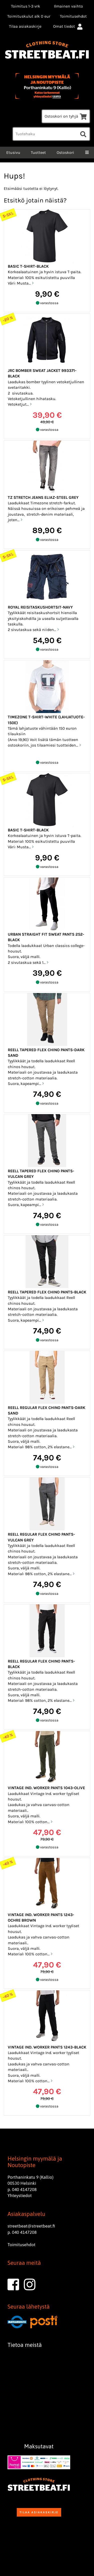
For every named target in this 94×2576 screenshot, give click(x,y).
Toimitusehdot (73, 16)
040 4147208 (24, 2189)
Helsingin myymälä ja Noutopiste (35, 2161)
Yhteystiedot (20, 2195)
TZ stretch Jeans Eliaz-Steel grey (43, 497)
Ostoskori (65, 152)
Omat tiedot (68, 26)
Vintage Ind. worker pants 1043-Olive (46, 1787)
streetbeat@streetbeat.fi (31, 2226)
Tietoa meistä (25, 2345)
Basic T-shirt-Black (28, 266)
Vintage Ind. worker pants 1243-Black (47, 2047)
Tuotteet (38, 152)
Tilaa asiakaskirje (25, 26)
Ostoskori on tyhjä (66, 116)
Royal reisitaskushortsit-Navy (40, 607)
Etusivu (12, 152)
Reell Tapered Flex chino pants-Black (47, 1292)
